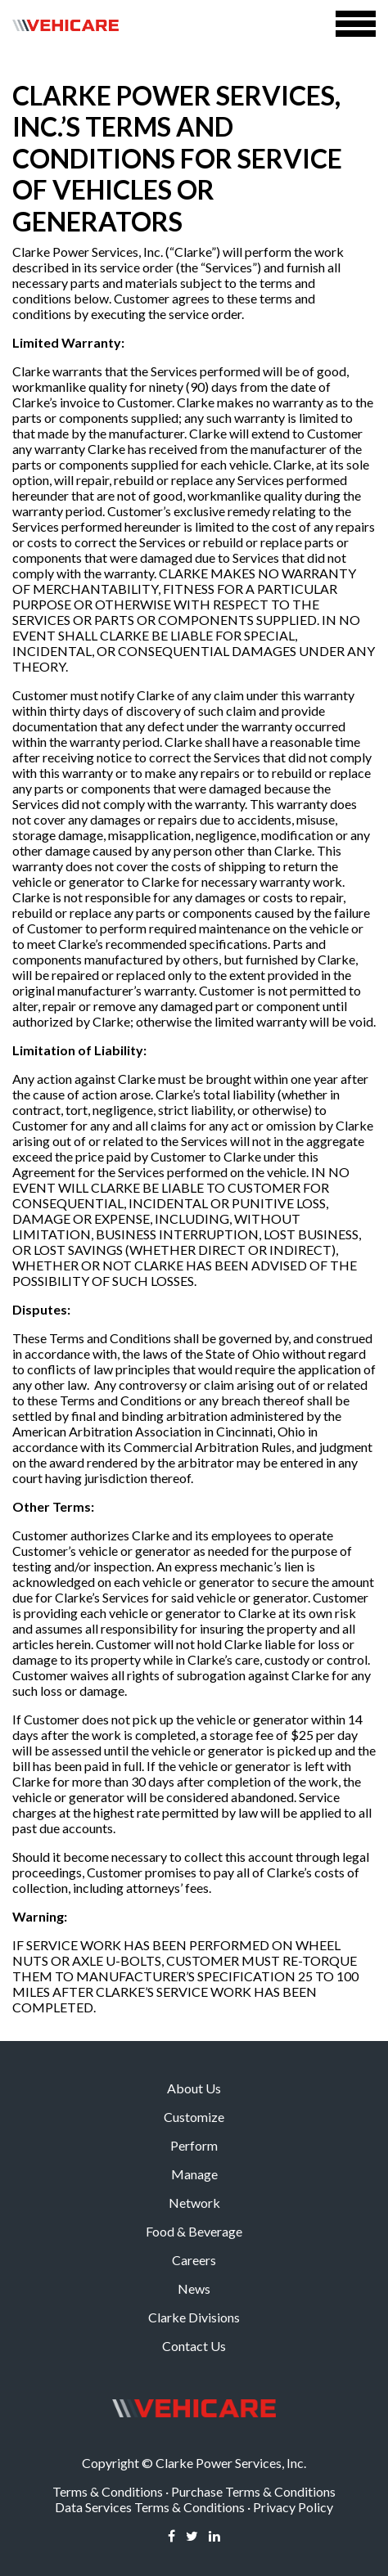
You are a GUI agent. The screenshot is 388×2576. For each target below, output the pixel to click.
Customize (194, 2116)
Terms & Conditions (107, 2491)
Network (194, 2202)
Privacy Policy (293, 2507)
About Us (194, 2088)
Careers (194, 2260)
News (194, 2288)
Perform (194, 2145)
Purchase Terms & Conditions (253, 2491)
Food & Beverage (194, 2231)
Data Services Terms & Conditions (150, 2507)
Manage (194, 2174)
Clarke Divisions (194, 2317)
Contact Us (194, 2345)
